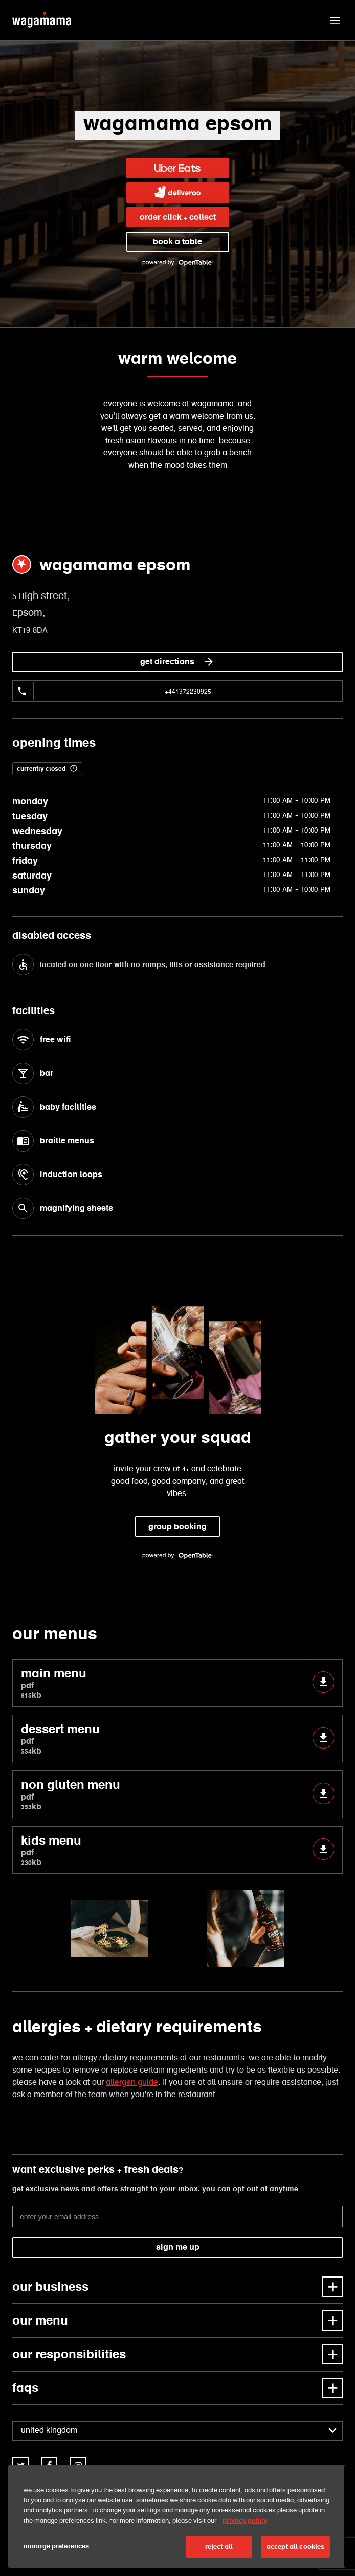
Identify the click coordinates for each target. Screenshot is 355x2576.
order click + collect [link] (178, 217)
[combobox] (177, 2431)
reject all (219, 2546)
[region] (176, 2516)
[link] (177, 168)
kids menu (177, 1850)
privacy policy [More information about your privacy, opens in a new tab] (245, 2520)
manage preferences (56, 2546)
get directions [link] (177, 662)
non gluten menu (177, 1794)
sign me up (177, 2247)
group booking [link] (177, 1526)
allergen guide (132, 2082)
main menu (177, 1683)
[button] (334, 20)
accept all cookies (295, 2546)
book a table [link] (177, 241)
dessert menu (177, 1738)
